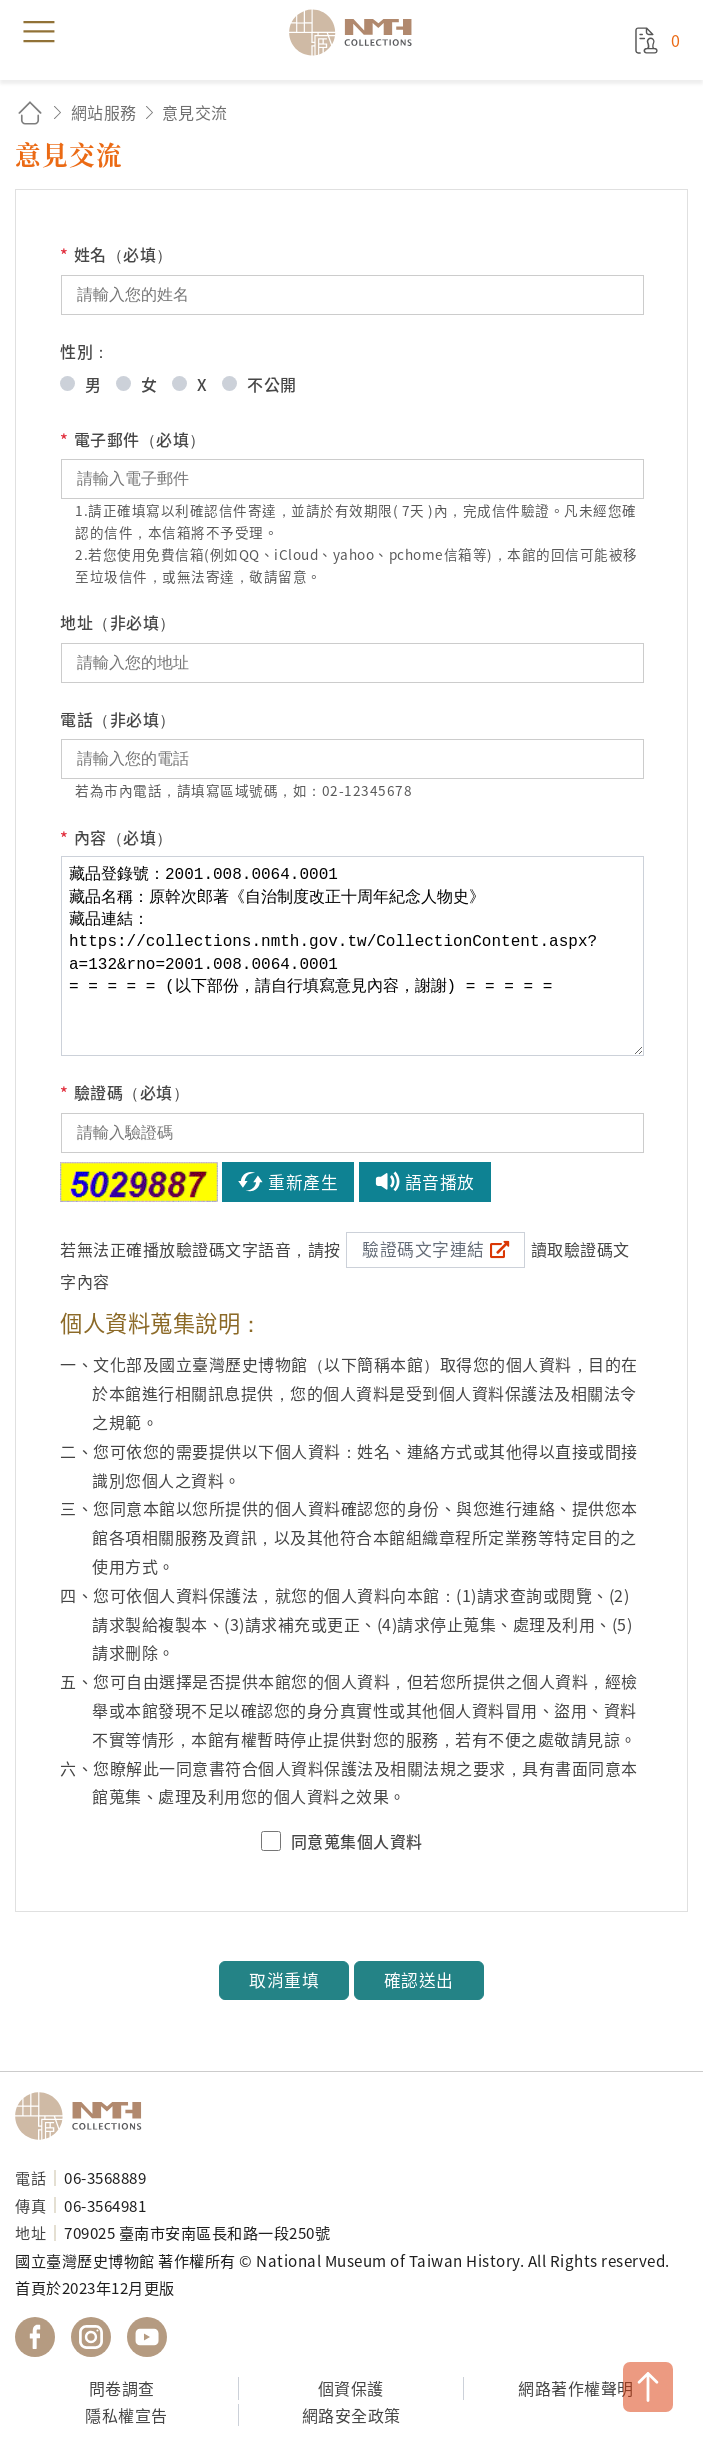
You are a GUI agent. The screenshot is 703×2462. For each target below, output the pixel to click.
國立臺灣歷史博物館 (85, 2116)
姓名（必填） (116, 254)
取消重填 (284, 1980)
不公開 (272, 384)
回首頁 (30, 112)
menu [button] (39, 32)
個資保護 (351, 2388)
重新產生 (303, 1182)
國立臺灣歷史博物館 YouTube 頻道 (147, 2337)
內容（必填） (116, 837)
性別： (85, 351)
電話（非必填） (118, 719)
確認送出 (419, 1980)
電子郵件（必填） (133, 439)
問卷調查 (122, 2388)
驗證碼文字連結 (423, 1249)
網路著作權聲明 (576, 2388)
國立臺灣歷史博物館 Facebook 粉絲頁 (35, 2337)
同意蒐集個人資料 (357, 1841)
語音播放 (440, 1182)
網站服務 (104, 112)
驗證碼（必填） (124, 1092)
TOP (648, 2387)
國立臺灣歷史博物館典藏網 (357, 32)
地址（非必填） (118, 622)
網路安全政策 (351, 2415)
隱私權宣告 (126, 2415)
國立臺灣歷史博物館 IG (91, 2337)
